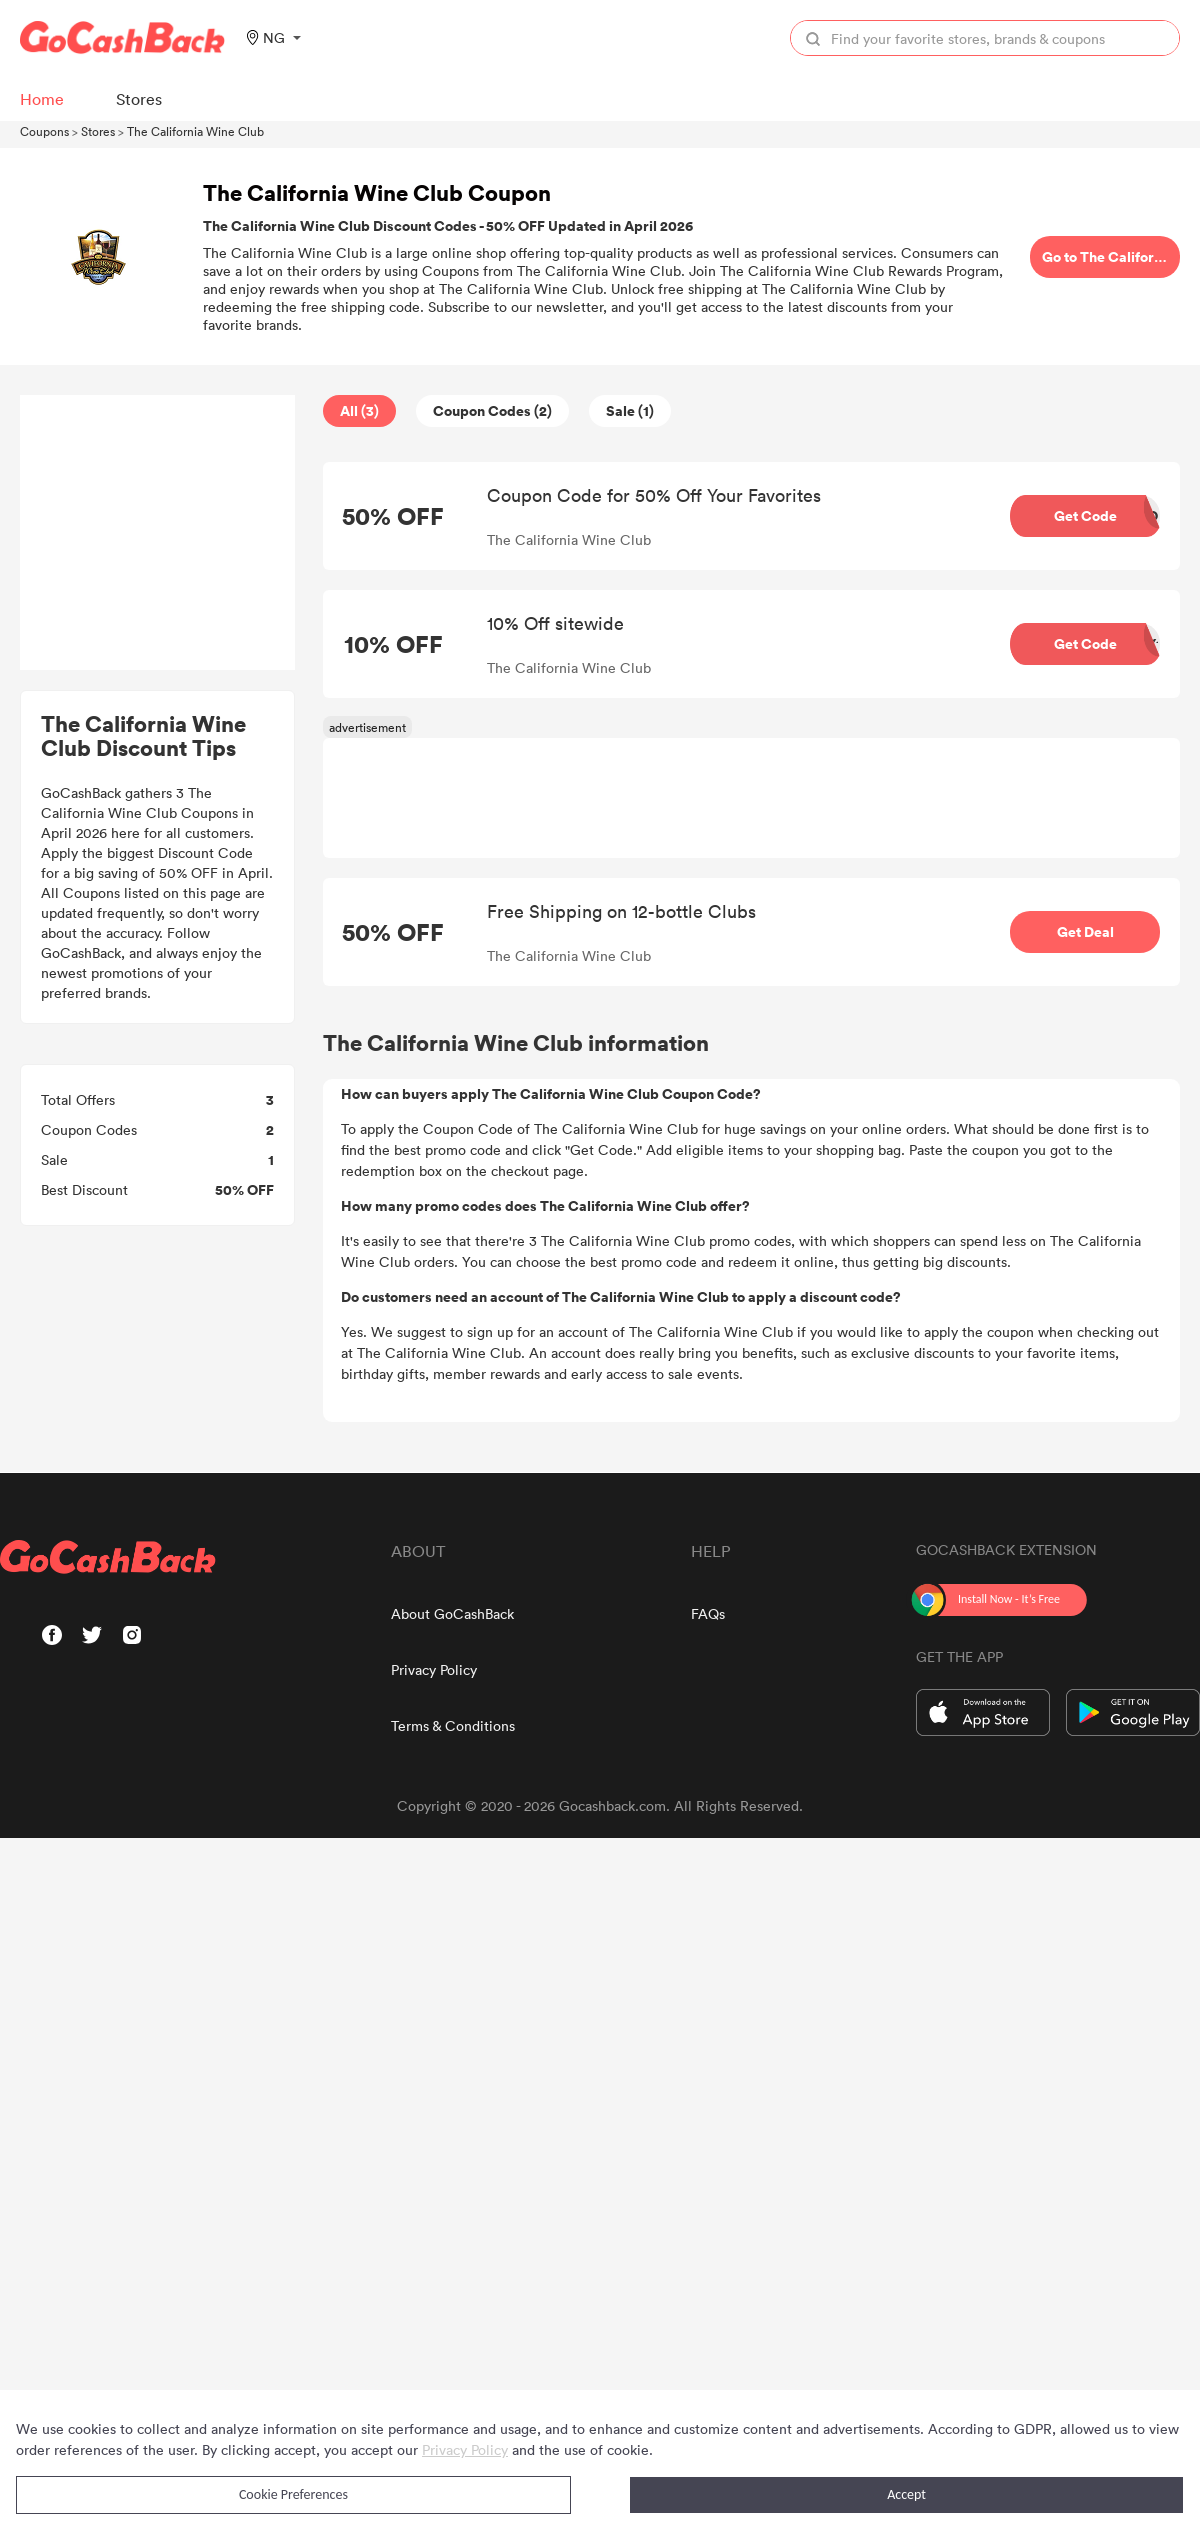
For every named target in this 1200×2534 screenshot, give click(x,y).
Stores (98, 131)
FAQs (708, 1613)
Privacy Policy (434, 1669)
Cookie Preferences (293, 2494)
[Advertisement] (158, 533)
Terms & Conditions (453, 1725)
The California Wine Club (195, 131)
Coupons (44, 131)
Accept (906, 2494)
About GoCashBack (452, 1613)
